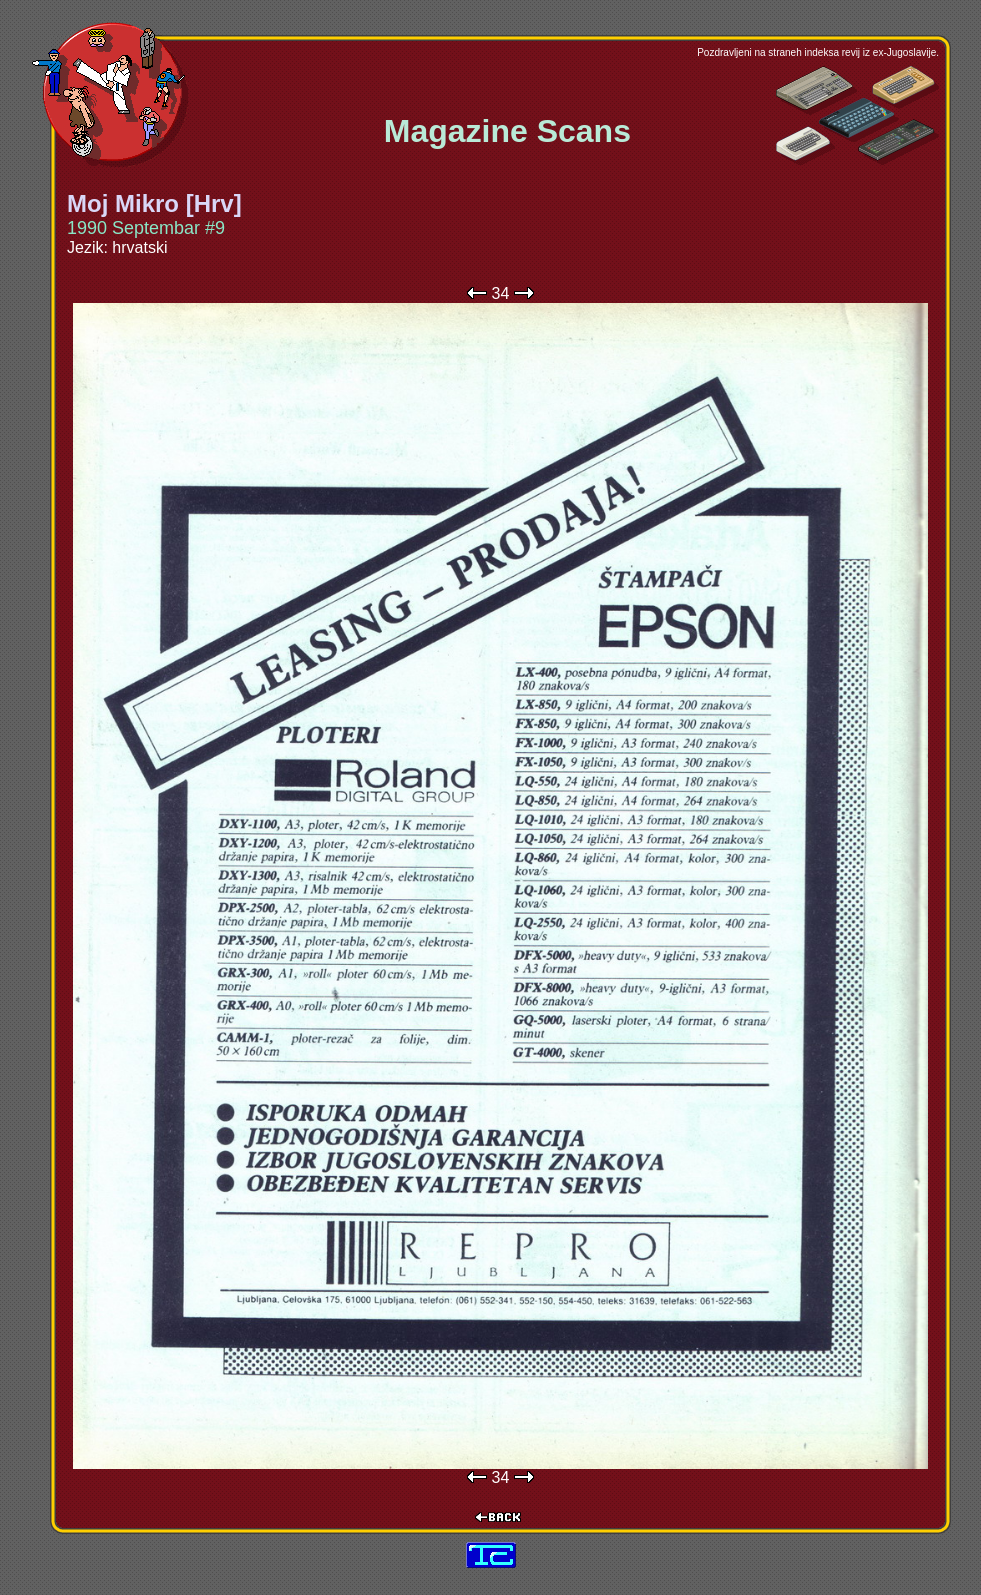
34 (501, 293)
